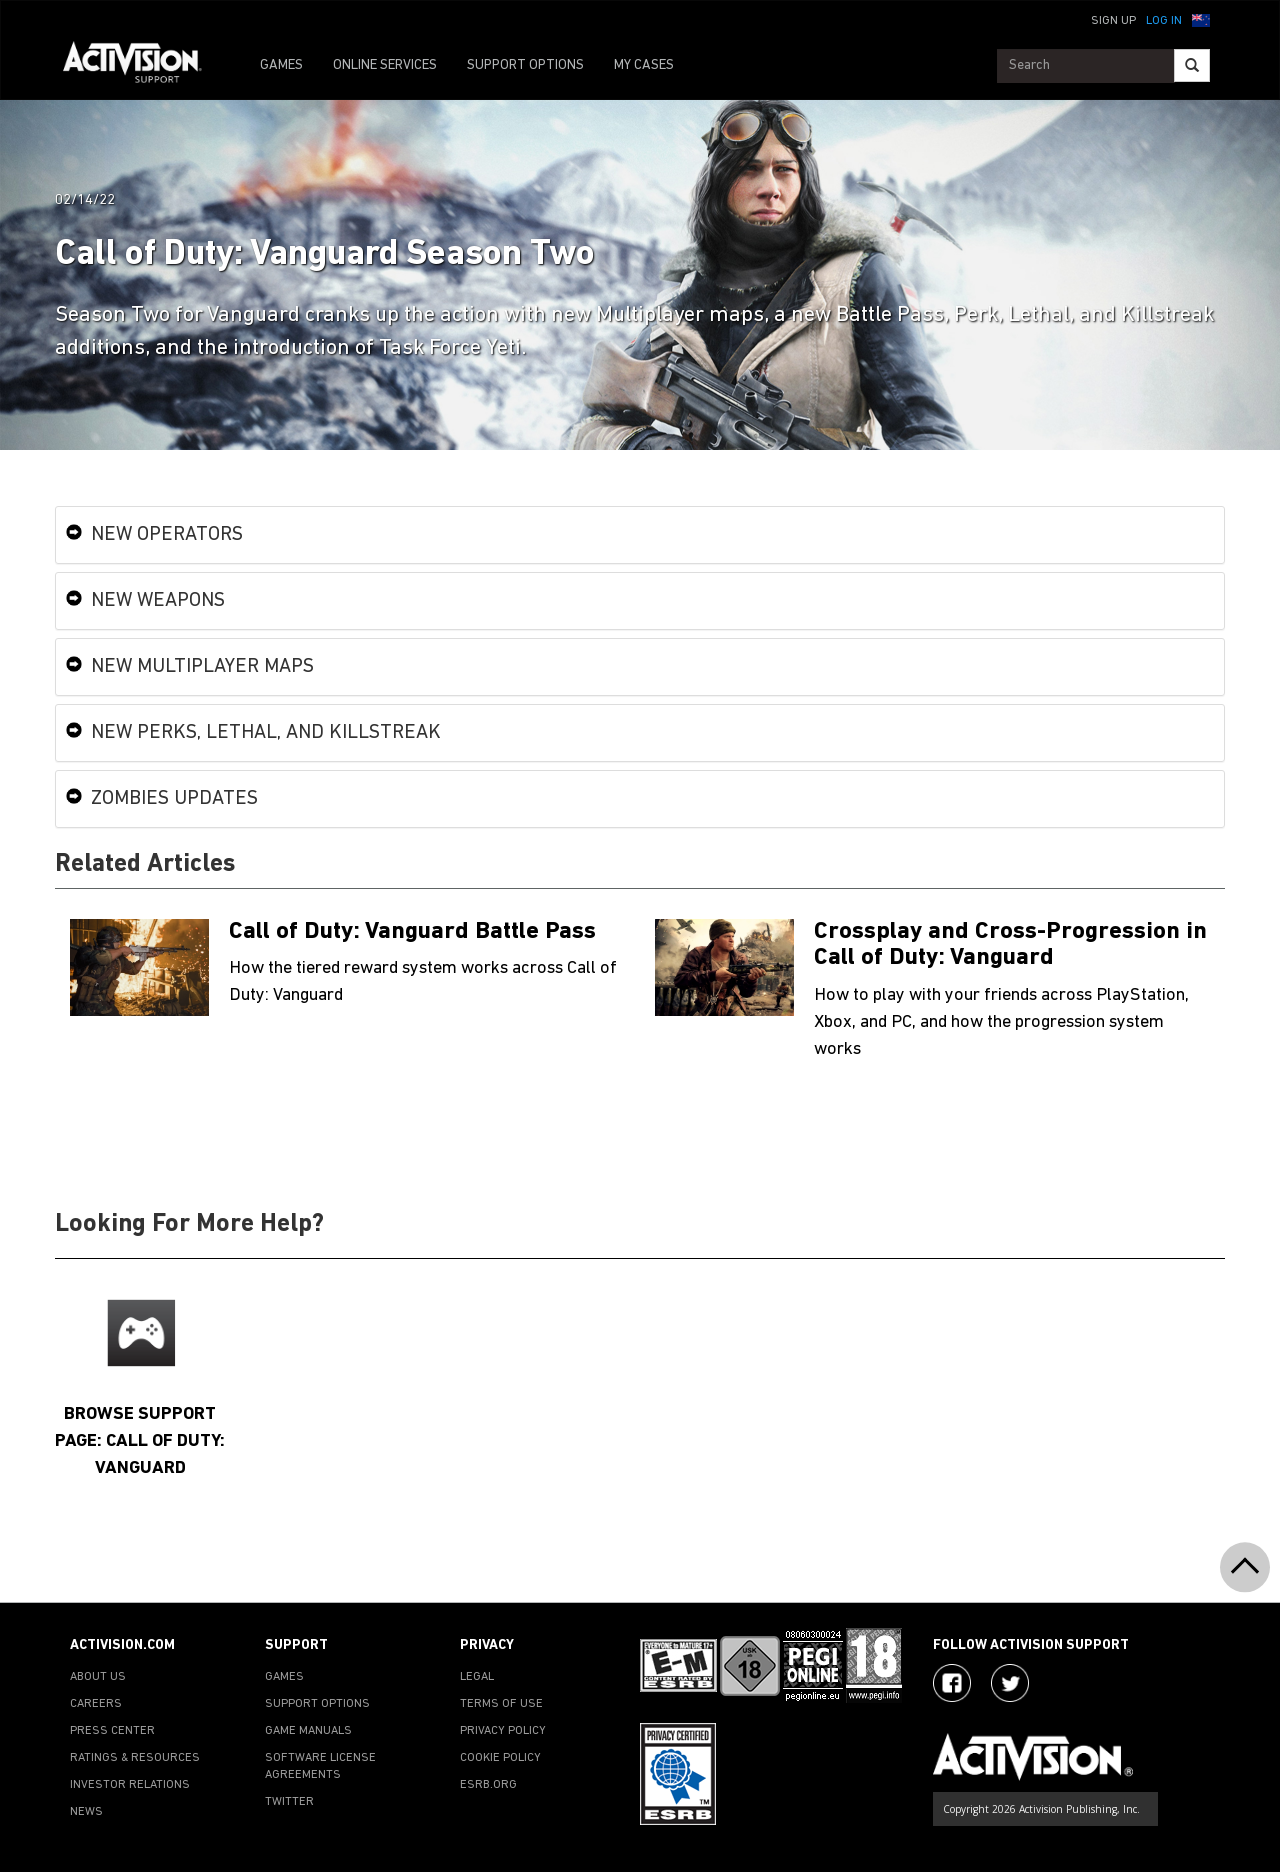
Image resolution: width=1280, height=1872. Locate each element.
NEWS (86, 1812)
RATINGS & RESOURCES (135, 1758)
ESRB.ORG (488, 1785)
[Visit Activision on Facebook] (952, 1683)
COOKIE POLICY (500, 1758)
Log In (1164, 21)
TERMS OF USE (501, 1704)
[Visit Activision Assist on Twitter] (1010, 1683)
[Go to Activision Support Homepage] (142, 66)
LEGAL (477, 1677)
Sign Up (1113, 21)
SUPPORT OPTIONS (525, 65)
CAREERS (96, 1704)
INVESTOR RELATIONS (130, 1785)
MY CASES (644, 65)
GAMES (281, 65)
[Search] (1192, 65)
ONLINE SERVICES (385, 65)
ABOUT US (98, 1677)
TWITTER (289, 1802)
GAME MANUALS (308, 1731)
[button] (1201, 19)
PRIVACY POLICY (503, 1731)
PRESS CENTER (112, 1731)
